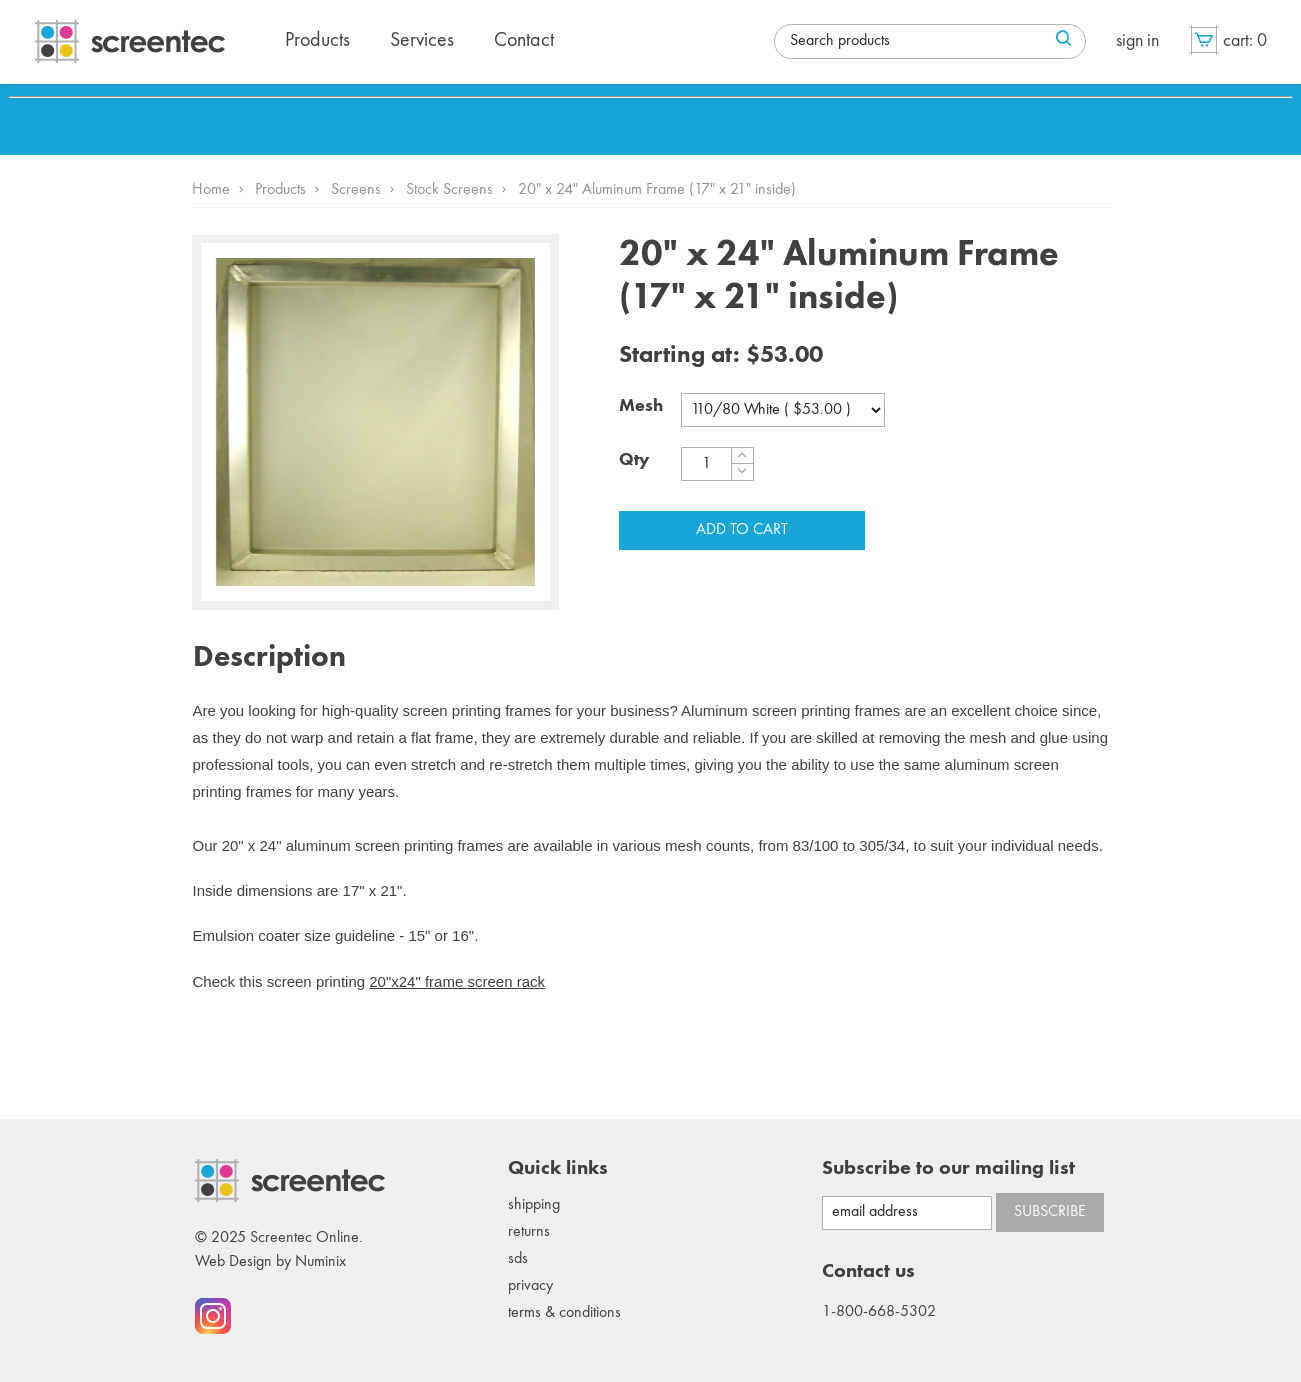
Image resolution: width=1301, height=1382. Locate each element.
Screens (356, 190)
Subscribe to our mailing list (948, 1169)
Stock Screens (449, 190)
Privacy (530, 1286)
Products (280, 190)
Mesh (641, 406)
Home (211, 190)
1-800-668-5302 (879, 1312)
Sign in (1137, 41)
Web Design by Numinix (270, 1262)
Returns (529, 1232)
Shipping (534, 1205)
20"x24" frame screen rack (457, 981)
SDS (518, 1259)
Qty (634, 460)
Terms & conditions (564, 1313)
